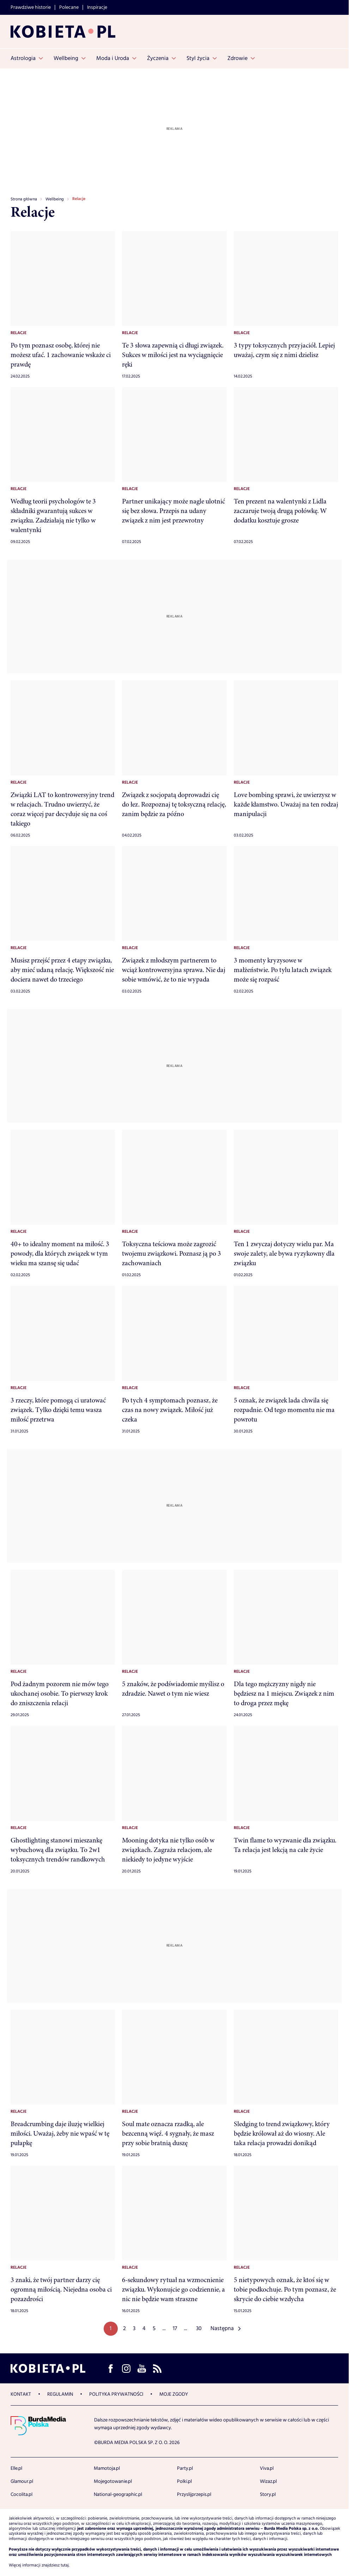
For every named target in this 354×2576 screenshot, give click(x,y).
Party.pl (185, 2468)
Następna (222, 2328)
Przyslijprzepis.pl (194, 2494)
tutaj (65, 2565)
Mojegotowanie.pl (113, 2481)
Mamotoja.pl (107, 2468)
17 (175, 2328)
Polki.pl (184, 2481)
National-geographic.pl (118, 2494)
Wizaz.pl (268, 2481)
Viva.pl (267, 2468)
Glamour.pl (22, 2481)
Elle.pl (16, 2468)
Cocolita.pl (21, 2494)
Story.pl (268, 2494)
